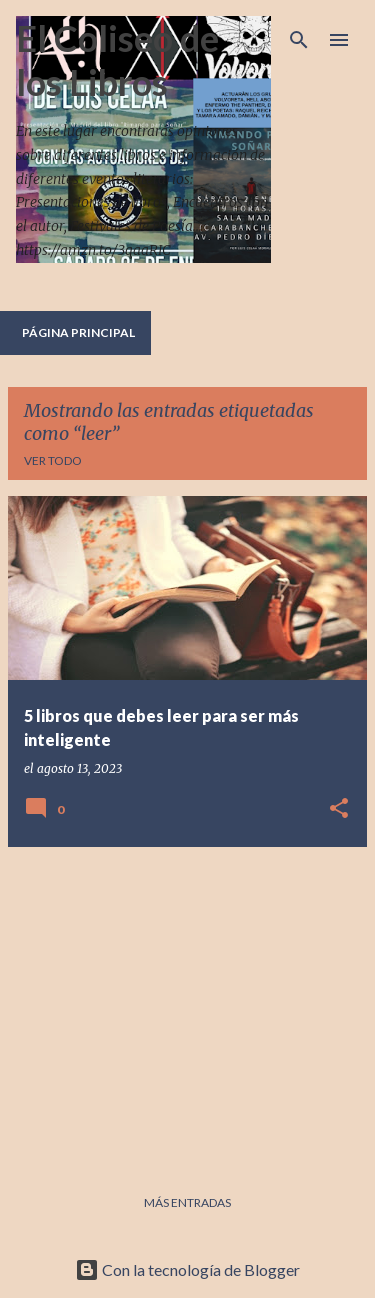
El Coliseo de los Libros (117, 60)
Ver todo (53, 460)
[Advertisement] (187, 1003)
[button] (339, 809)
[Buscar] (299, 40)
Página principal (78, 332)
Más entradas (187, 1202)
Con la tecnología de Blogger (187, 1269)
